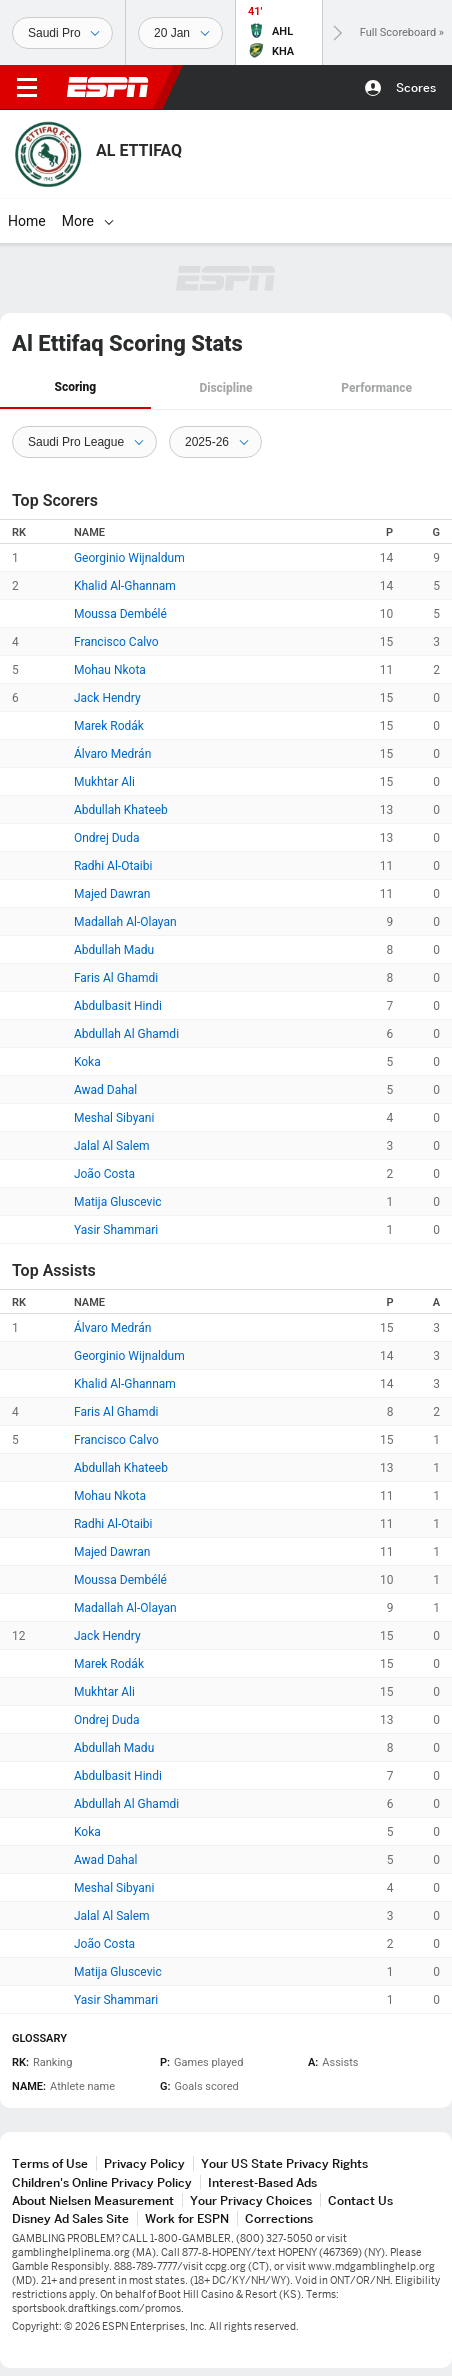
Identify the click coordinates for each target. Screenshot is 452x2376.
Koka (87, 1062)
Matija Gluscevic (118, 1202)
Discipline (225, 388)
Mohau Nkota (110, 670)
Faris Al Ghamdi (116, 978)
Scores (416, 87)
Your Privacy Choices (251, 2200)
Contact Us (360, 2200)
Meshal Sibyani (114, 1118)
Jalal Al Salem (112, 1146)
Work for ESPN (187, 2218)
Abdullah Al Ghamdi (126, 1034)
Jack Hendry (107, 698)
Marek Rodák (109, 726)
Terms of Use (50, 2163)
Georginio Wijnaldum (129, 558)
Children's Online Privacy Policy (102, 2182)
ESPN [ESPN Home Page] (108, 87)
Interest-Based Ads (262, 2182)
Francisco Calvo (116, 642)
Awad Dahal (105, 1090)
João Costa (104, 1174)
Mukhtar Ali (104, 782)
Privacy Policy (144, 2163)
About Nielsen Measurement (93, 2200)
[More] (175, 221)
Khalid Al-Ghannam (125, 586)
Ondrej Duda (107, 838)
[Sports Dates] (180, 33)
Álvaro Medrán (112, 754)
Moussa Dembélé (120, 614)
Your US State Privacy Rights (284, 2163)
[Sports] (62, 33)
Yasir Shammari (116, 1230)
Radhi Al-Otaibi (113, 866)
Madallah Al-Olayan (125, 922)
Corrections (279, 2218)
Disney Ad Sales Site (70, 2218)
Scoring (75, 387)
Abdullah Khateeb (121, 810)
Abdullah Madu (114, 950)
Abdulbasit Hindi (118, 1006)
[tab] (75, 388)
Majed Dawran (112, 894)
